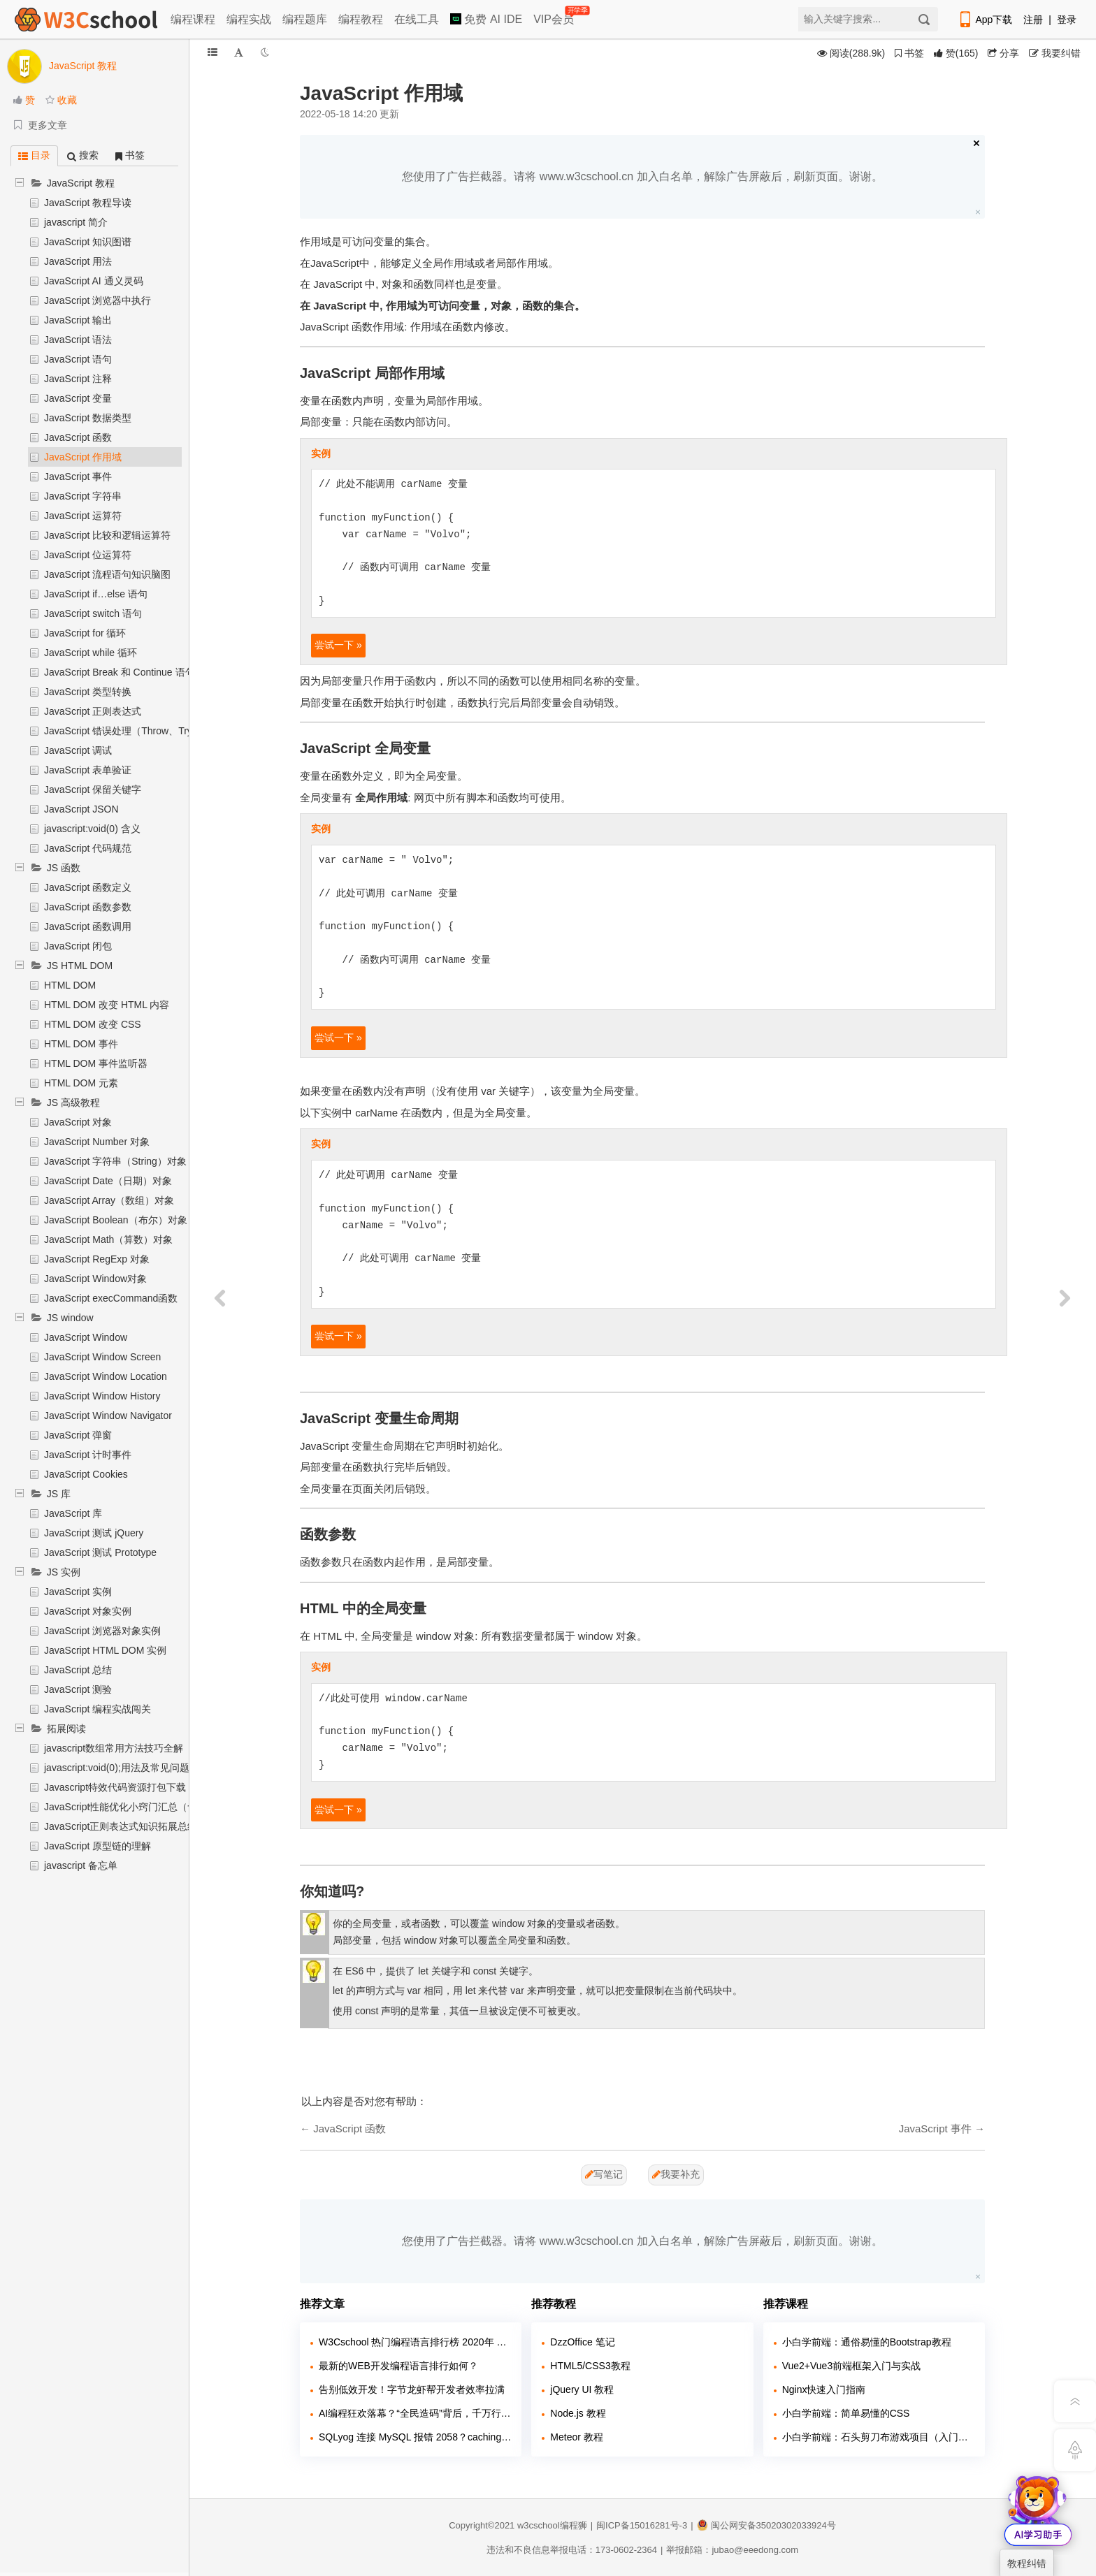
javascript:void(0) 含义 (92, 828)
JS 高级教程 (73, 1102)
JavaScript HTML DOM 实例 (105, 1650)
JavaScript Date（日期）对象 (108, 1180)
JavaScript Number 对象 (97, 1141)
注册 (1033, 19)
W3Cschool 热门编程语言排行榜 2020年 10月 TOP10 (415, 2342)
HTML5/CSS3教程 (590, 2365)
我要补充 (676, 2174)
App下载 (985, 19)
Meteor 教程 (576, 2437)
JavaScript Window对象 (95, 1278)
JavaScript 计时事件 (87, 1454)
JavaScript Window (85, 1337)
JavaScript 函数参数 (87, 906)
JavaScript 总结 (78, 1669)
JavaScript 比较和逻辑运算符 (107, 535)
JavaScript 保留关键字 (92, 789)
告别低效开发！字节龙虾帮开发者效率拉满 (412, 2389)
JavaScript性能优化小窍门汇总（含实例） (135, 1806)
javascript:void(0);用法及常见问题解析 (126, 1767)
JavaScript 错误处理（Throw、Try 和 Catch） (143, 730)
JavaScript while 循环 (90, 652)
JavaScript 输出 (78, 320)
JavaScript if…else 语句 (95, 593)
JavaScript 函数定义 (87, 887)
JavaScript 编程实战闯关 (97, 1709)
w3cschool (538, 2525)
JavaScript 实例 (78, 1591)
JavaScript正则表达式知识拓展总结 (120, 1826)
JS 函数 (63, 867)
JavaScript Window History (102, 1396)
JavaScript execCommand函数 (111, 1298)
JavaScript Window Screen (102, 1356)
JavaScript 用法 (78, 261)
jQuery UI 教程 (582, 2389)
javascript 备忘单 (80, 1865)
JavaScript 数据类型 (87, 417)
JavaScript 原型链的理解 (97, 1845)
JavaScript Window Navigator (108, 1415)
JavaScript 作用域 (83, 457)
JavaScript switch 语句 (93, 613)
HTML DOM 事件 (81, 1043)
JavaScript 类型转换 (87, 691)
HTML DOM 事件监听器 (95, 1063)
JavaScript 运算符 (83, 515)
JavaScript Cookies (86, 1474)
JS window (70, 1317)
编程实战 (248, 19)
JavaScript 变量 (78, 398)
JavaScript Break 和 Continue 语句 (119, 672)
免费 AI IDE (486, 19)
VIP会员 (554, 16)
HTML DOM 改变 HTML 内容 (106, 1004)
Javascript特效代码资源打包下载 (115, 1787)
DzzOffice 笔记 (582, 2342)
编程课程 (193, 19)
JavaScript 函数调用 (87, 926)
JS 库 (59, 1493)
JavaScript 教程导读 (87, 202)
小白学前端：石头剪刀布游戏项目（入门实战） (878, 2437)
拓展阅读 (66, 1728)
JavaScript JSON (81, 809)
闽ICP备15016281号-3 (641, 2525)
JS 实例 (63, 1572)
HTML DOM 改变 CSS (92, 1024)
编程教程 (360, 19)
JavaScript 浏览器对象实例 (102, 1630)
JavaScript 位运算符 (87, 554)
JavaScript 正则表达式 (92, 711)
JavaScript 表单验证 (87, 770)
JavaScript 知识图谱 (87, 241)
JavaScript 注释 (78, 378)
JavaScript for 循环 (85, 633)
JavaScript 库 (73, 1513)
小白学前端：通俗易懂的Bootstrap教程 (866, 2342)
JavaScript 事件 (78, 476)
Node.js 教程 (577, 2413)
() (956, 53)
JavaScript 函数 (78, 437)
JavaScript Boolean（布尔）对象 (115, 1219)
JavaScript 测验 (78, 1689)
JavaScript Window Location (105, 1376)
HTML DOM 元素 (81, 1083)
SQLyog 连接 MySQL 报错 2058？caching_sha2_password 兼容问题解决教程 (415, 2437)
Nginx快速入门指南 (824, 2389)
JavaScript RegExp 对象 (97, 1259)
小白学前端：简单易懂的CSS (846, 2413)
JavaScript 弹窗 (78, 1435)
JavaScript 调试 (78, 750)
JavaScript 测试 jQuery (93, 1532)
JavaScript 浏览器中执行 (97, 300)
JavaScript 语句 (78, 359)
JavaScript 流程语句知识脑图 (107, 574)
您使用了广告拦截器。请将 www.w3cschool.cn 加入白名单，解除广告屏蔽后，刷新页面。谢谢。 (642, 176)
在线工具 (416, 19)
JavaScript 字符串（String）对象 (115, 1161)
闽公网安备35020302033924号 (766, 2525)
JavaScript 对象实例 (87, 1611)
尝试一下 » (338, 644)
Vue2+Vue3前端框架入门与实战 (851, 2365)
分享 (1003, 53)
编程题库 (304, 19)
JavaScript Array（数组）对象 (109, 1200)
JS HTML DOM (80, 965)
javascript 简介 (76, 222)
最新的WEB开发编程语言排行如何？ (398, 2365)
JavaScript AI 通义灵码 (93, 280)
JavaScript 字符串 (83, 496)
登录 (1066, 19)
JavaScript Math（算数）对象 (108, 1239)
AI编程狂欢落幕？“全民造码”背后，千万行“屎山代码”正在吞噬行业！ (415, 2413)
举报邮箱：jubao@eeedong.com (732, 2550)
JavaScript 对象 (78, 1122)
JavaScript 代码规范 (87, 848)
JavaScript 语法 (78, 339)
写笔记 (604, 2174)
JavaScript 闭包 (78, 946)
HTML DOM (70, 985)
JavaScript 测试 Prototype (100, 1552)
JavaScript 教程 (81, 183)
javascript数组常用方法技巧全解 (113, 1748)
